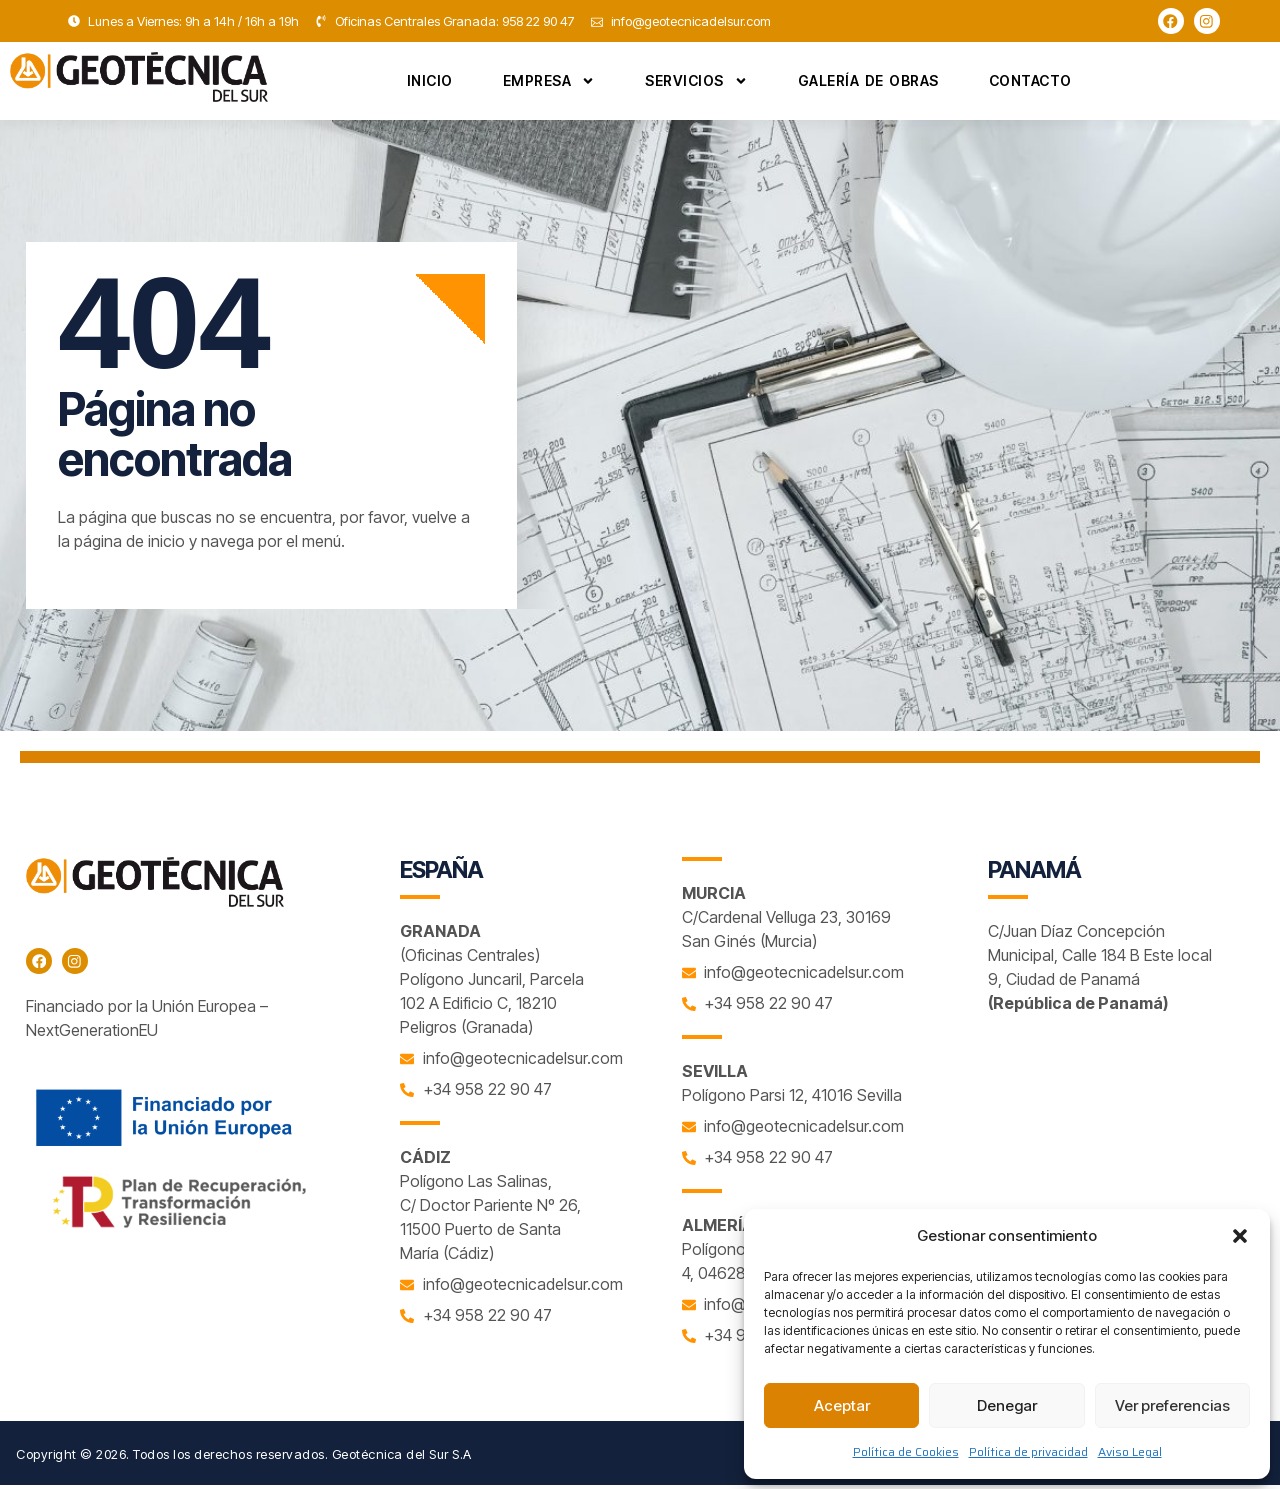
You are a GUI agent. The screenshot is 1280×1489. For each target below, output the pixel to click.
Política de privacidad (1028, 1451)
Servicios (696, 84)
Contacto (1030, 84)
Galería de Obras (868, 84)
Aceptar (842, 1405)
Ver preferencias (1172, 1405)
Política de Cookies (906, 1451)
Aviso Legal (1130, 1451)
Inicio (430, 84)
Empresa (549, 84)
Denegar (1007, 1405)
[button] (1240, 1236)
